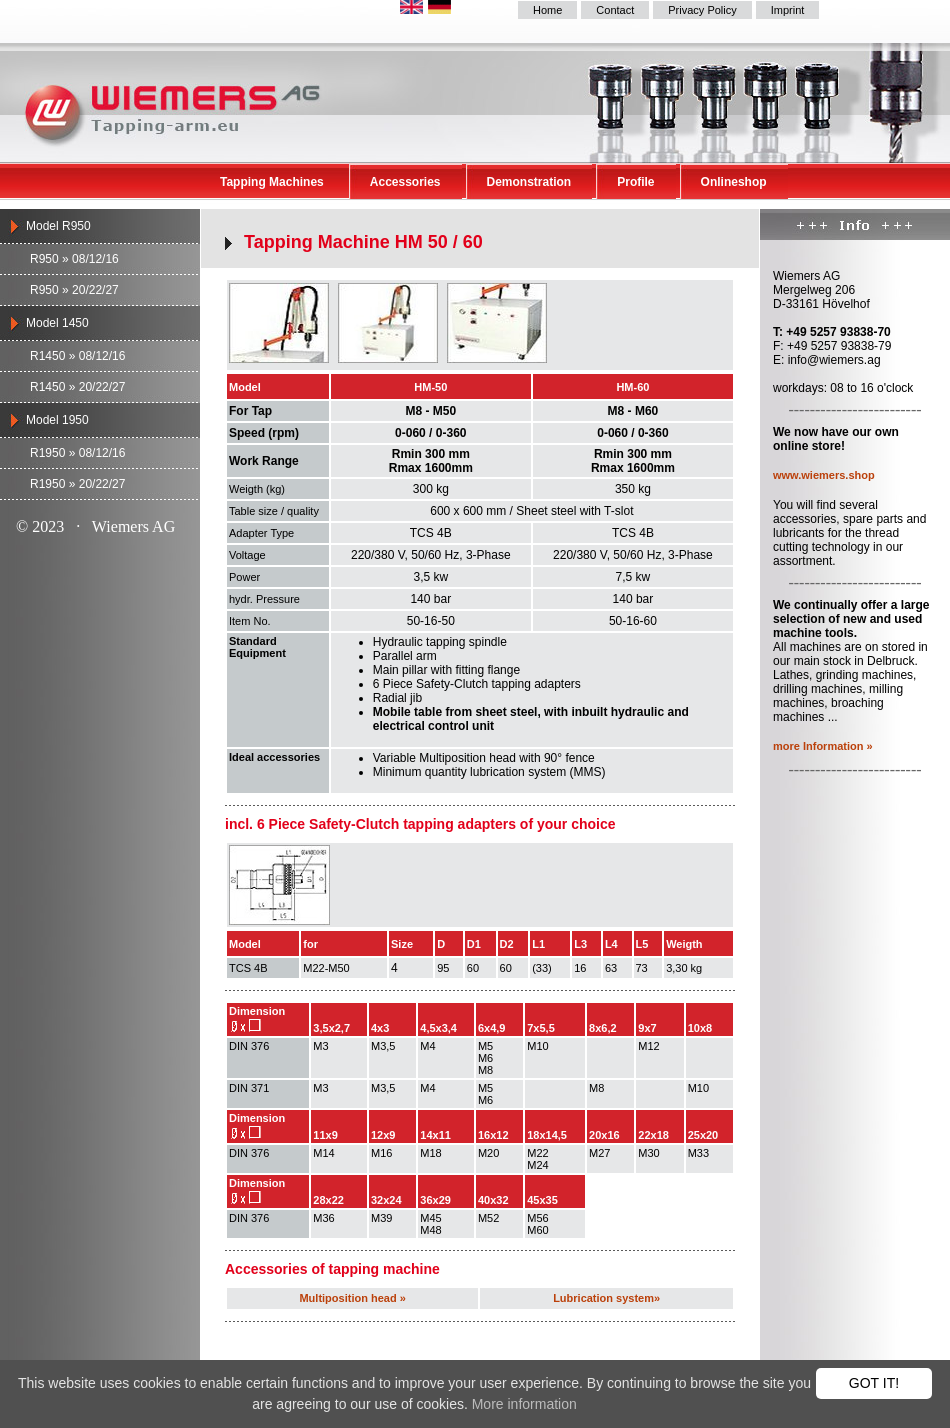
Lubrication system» (606, 1298)
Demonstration (529, 182)
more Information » (823, 746)
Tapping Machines (272, 182)
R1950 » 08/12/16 (77, 453)
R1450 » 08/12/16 (77, 356)
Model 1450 (57, 323)
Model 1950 (57, 420)
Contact (615, 10)
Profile (635, 182)
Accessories (405, 182)
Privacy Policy (702, 10)
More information (524, 1404)
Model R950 (58, 226)
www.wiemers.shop (824, 475)
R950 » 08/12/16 (74, 259)
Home (547, 10)
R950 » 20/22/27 (74, 290)
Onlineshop (734, 182)
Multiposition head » (352, 1298)
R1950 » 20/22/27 (77, 484)
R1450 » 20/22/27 (77, 387)
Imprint (788, 10)
